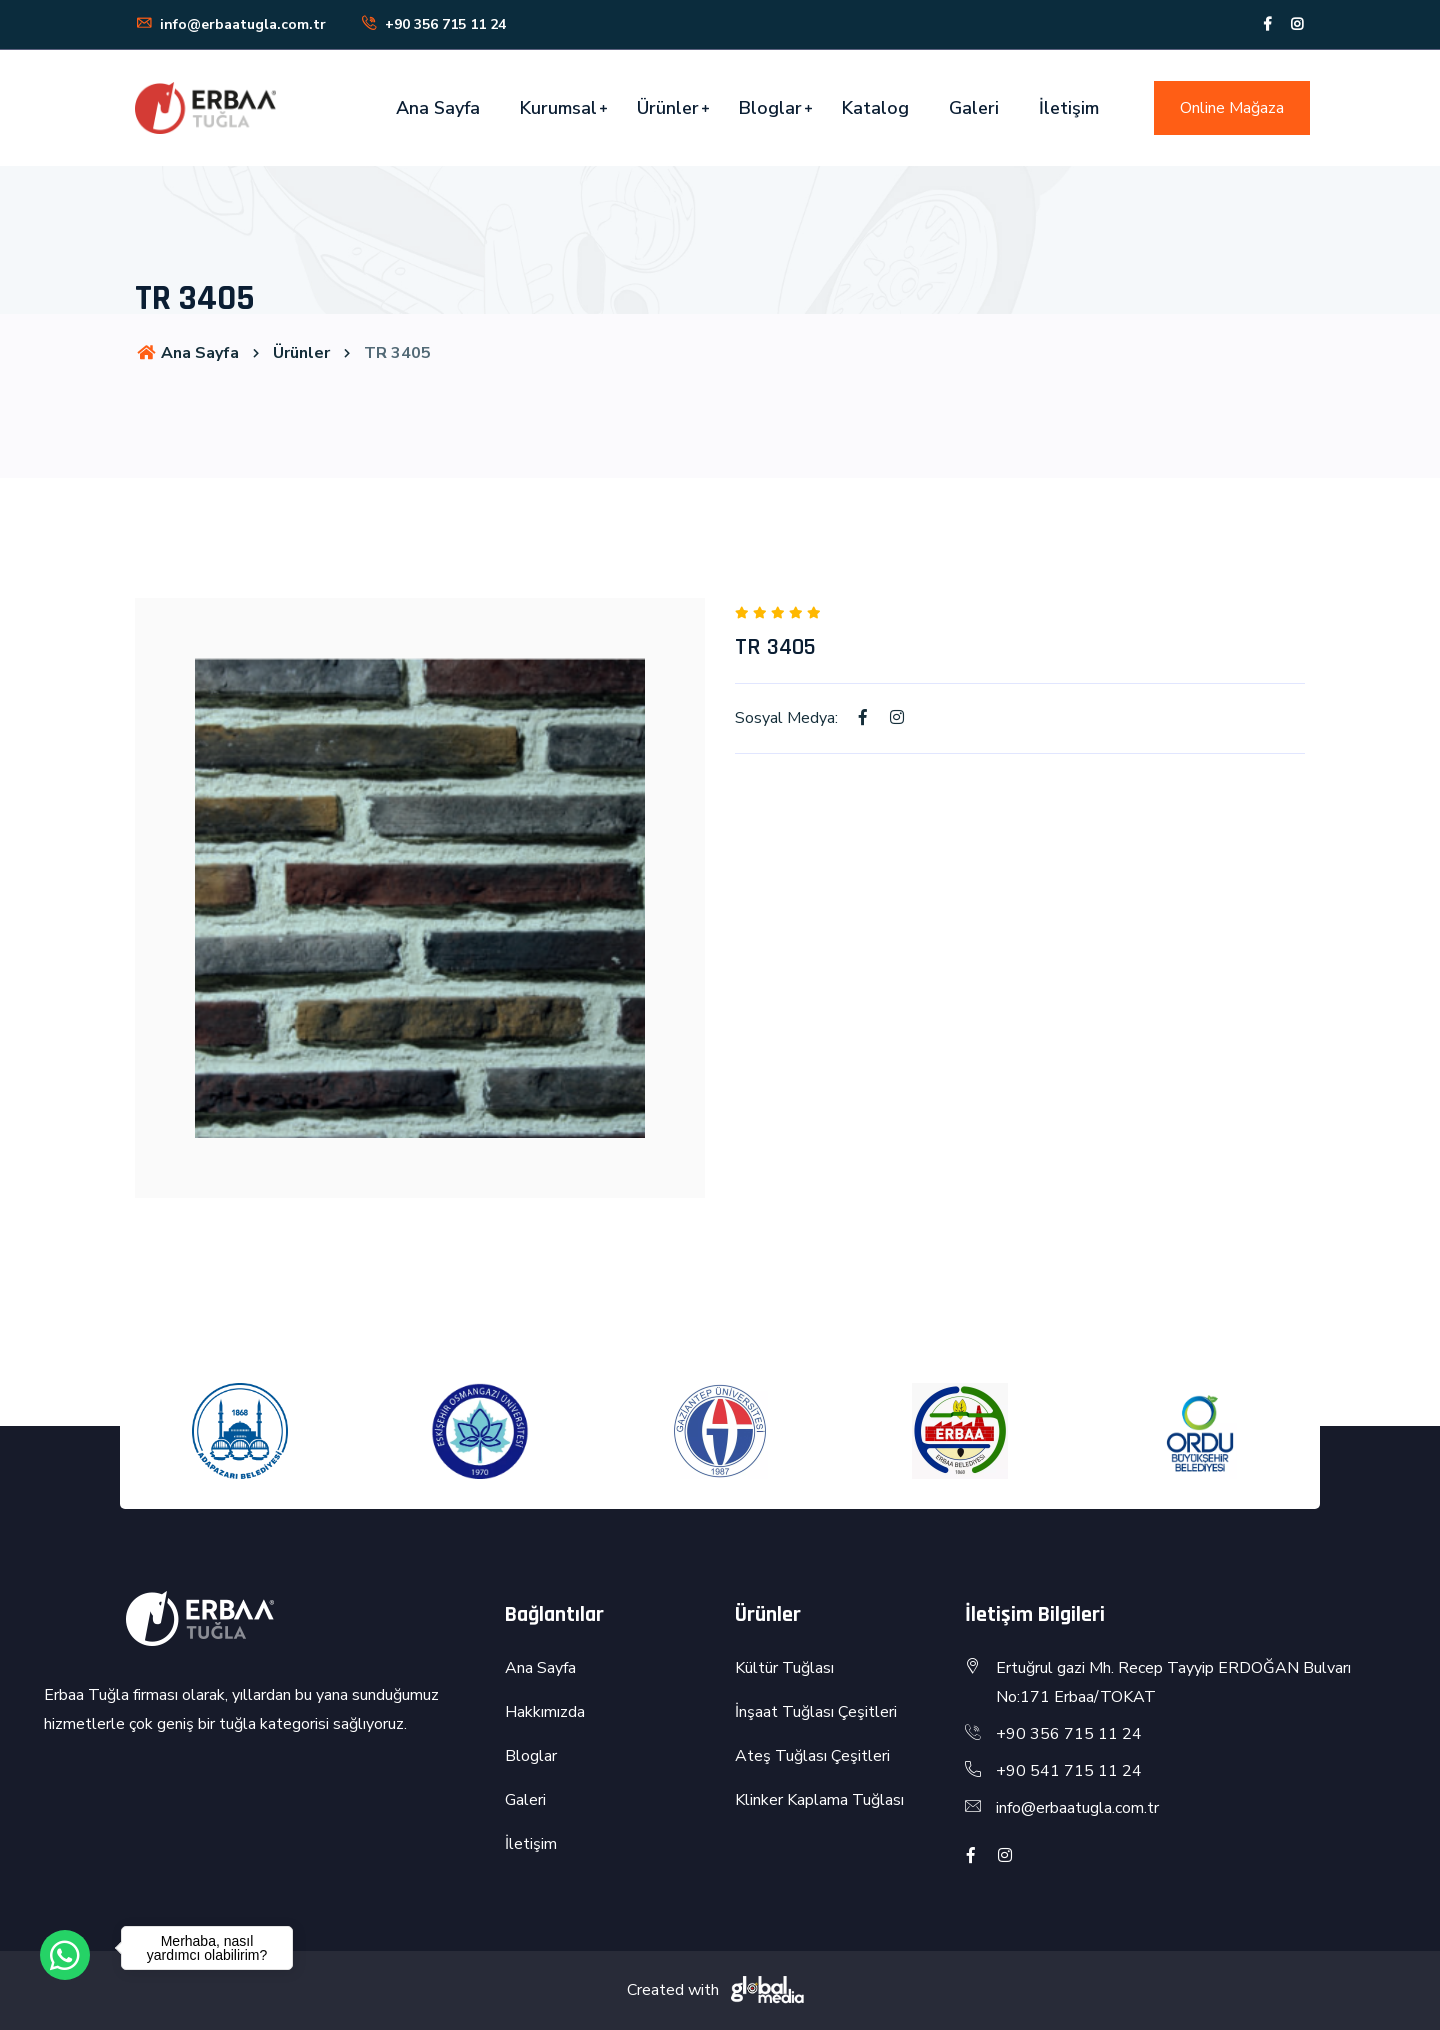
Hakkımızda (545, 1712)
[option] (420, 898)
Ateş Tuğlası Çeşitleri (812, 1756)
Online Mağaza (1232, 108)
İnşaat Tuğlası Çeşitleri (816, 1712)
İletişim (1069, 108)
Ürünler (668, 108)
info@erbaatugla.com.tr (230, 24)
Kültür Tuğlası (784, 1668)
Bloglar (770, 108)
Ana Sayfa (438, 108)
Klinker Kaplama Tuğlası (819, 1800)
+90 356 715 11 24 (433, 24)
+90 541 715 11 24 (1069, 1771)
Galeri (974, 108)
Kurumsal (558, 108)
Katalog (875, 108)
